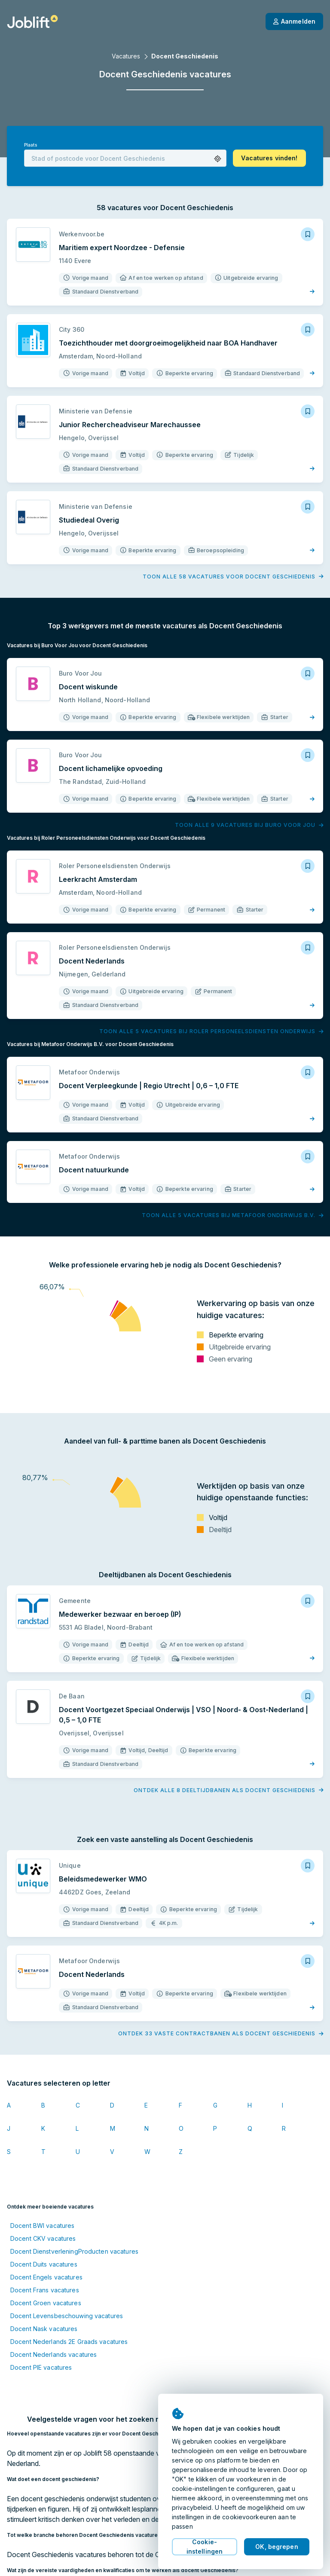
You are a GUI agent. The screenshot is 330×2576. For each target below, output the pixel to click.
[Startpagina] (32, 21)
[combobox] (125, 158)
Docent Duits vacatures (43, 2264)
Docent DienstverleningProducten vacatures (74, 2251)
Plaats (30, 145)
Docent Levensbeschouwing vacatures (66, 2315)
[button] (217, 158)
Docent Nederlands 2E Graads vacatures (69, 2341)
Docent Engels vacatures (46, 2277)
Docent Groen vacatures (45, 2303)
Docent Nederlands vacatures (53, 2354)
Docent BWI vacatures (42, 2225)
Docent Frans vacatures (44, 2290)
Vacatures (126, 56)
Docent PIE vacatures (41, 2367)
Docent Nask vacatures (44, 2328)
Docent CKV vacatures (43, 2238)
